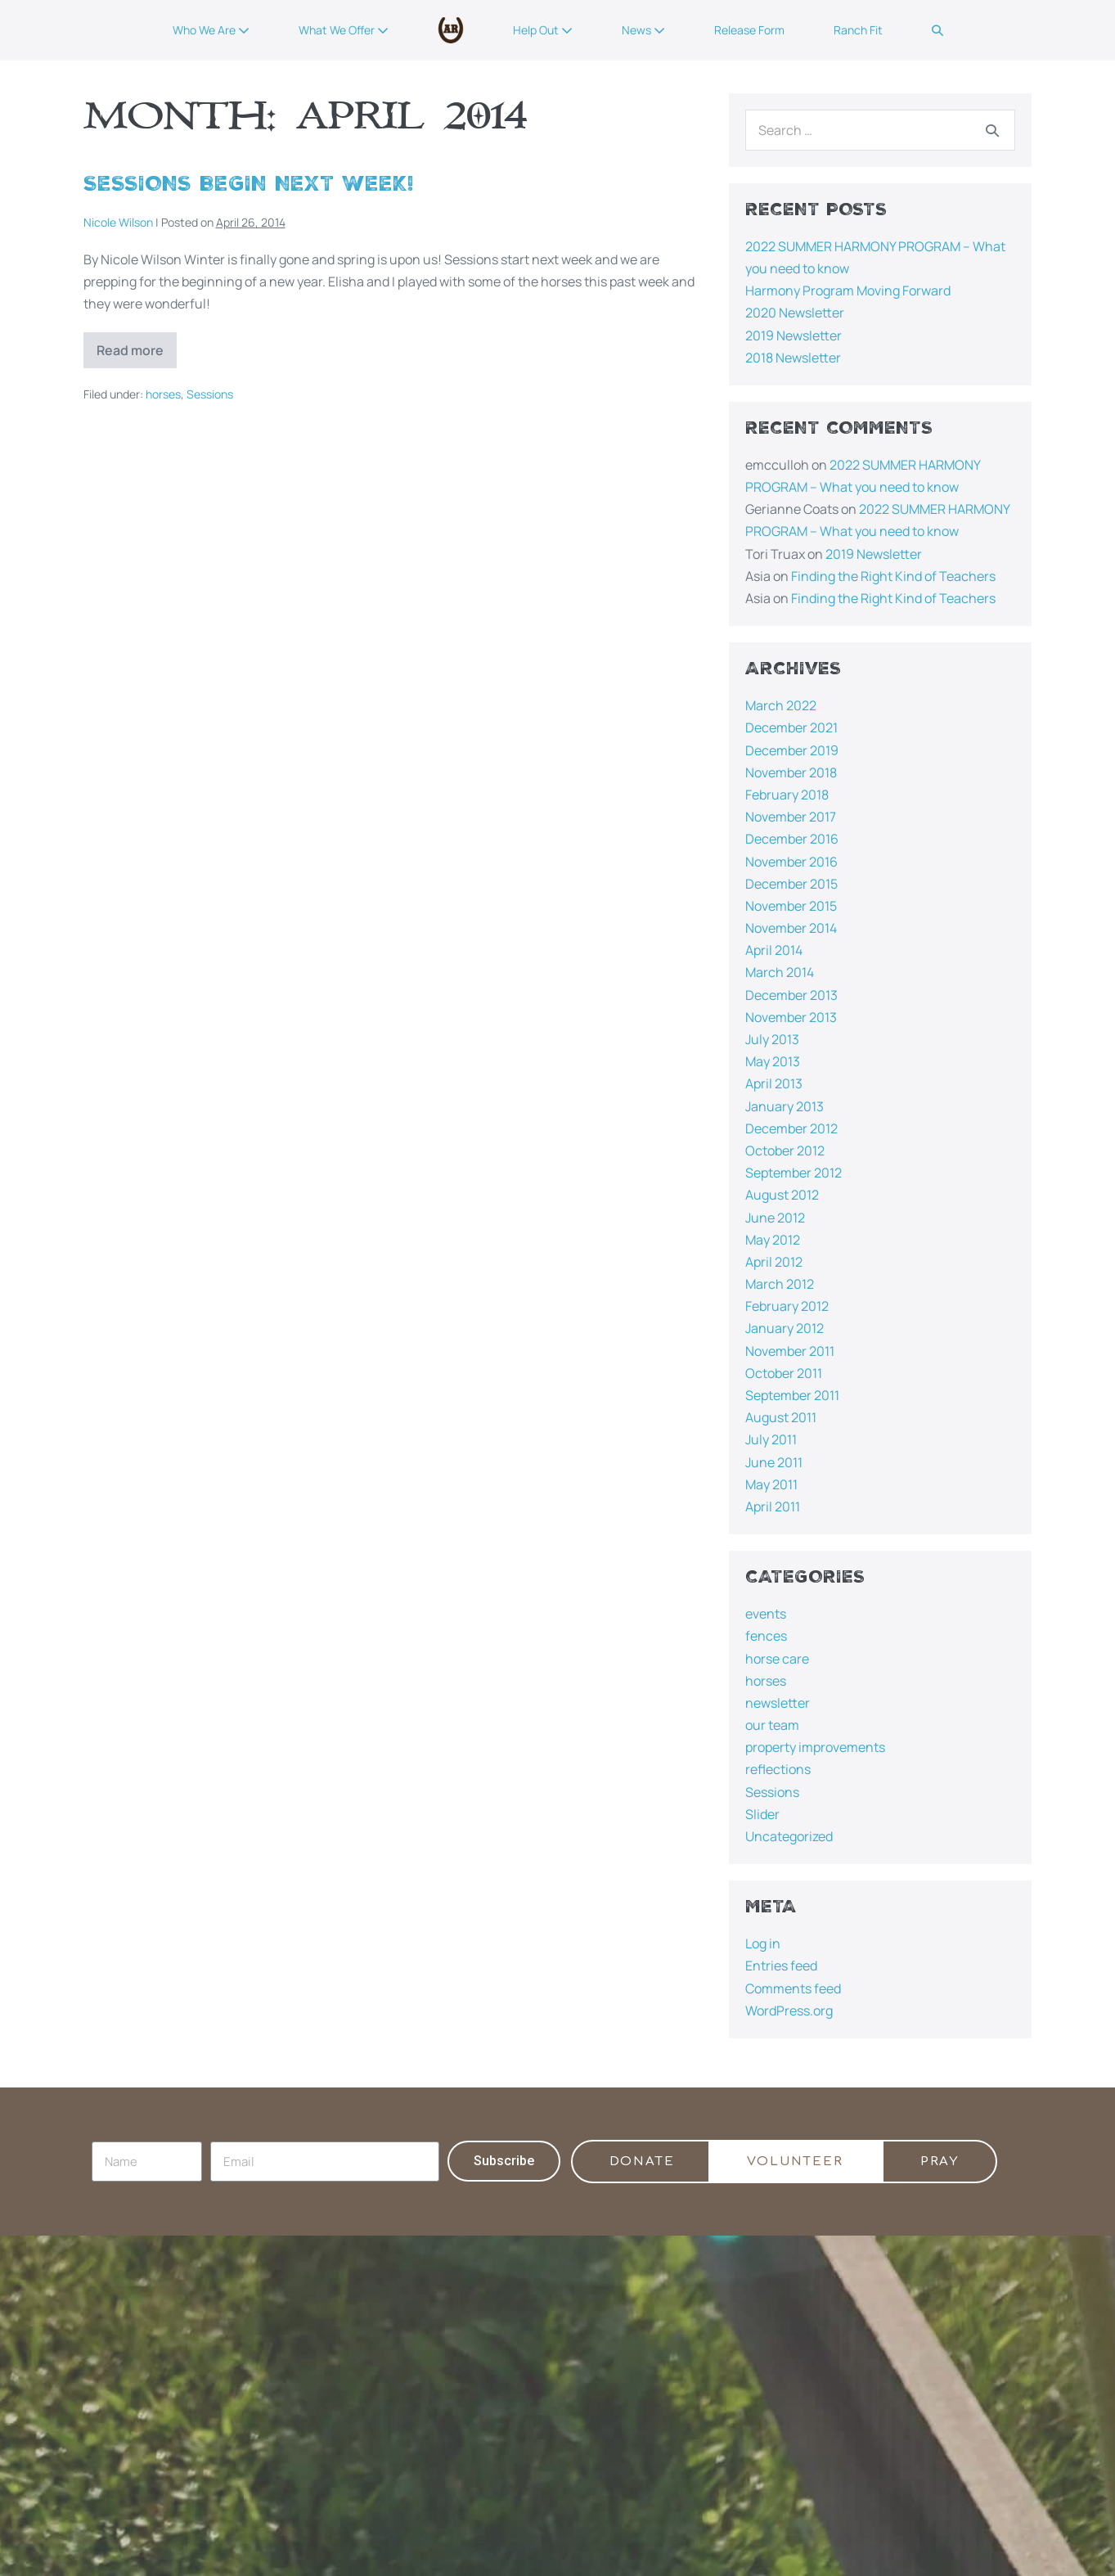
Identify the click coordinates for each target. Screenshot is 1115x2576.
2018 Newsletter (793, 358)
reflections (778, 1769)
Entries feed (781, 1966)
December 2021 (791, 727)
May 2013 (772, 1061)
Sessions (210, 394)
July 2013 (772, 1039)
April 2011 (772, 1506)
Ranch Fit (858, 30)
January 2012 (784, 1328)
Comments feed (793, 1988)
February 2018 (787, 795)
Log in (762, 1943)
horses (163, 394)
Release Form (749, 30)
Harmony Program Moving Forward (848, 290)
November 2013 (791, 1017)
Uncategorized (789, 1836)
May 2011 (771, 1484)
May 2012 (772, 1240)
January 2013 (784, 1106)
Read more (137, 345)
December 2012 (791, 1128)
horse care (777, 1659)
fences (766, 1636)
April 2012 (774, 1262)
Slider (762, 1814)
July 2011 (771, 1439)
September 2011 (792, 1395)
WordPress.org (789, 2011)
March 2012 (779, 1284)
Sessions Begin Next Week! (248, 184)
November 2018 (791, 772)
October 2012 (785, 1151)
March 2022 (780, 705)
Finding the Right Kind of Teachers (893, 576)
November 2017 (790, 817)
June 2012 (775, 1218)
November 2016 (791, 862)
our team (772, 1725)
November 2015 (791, 906)
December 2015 (791, 884)
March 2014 (779, 972)
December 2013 (791, 995)
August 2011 (780, 1417)
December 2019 (791, 750)
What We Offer (344, 30)
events (765, 1614)
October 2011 (783, 1373)
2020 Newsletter (794, 313)
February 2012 (787, 1306)
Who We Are (211, 30)
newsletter (777, 1703)
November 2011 (789, 1351)
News (643, 30)
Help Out (543, 30)
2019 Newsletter (793, 336)
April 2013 (774, 1083)
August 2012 (782, 1195)
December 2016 (791, 839)
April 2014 (774, 950)
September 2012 (793, 1173)
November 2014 (791, 928)
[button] (937, 30)
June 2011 (774, 1462)
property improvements (815, 1747)
